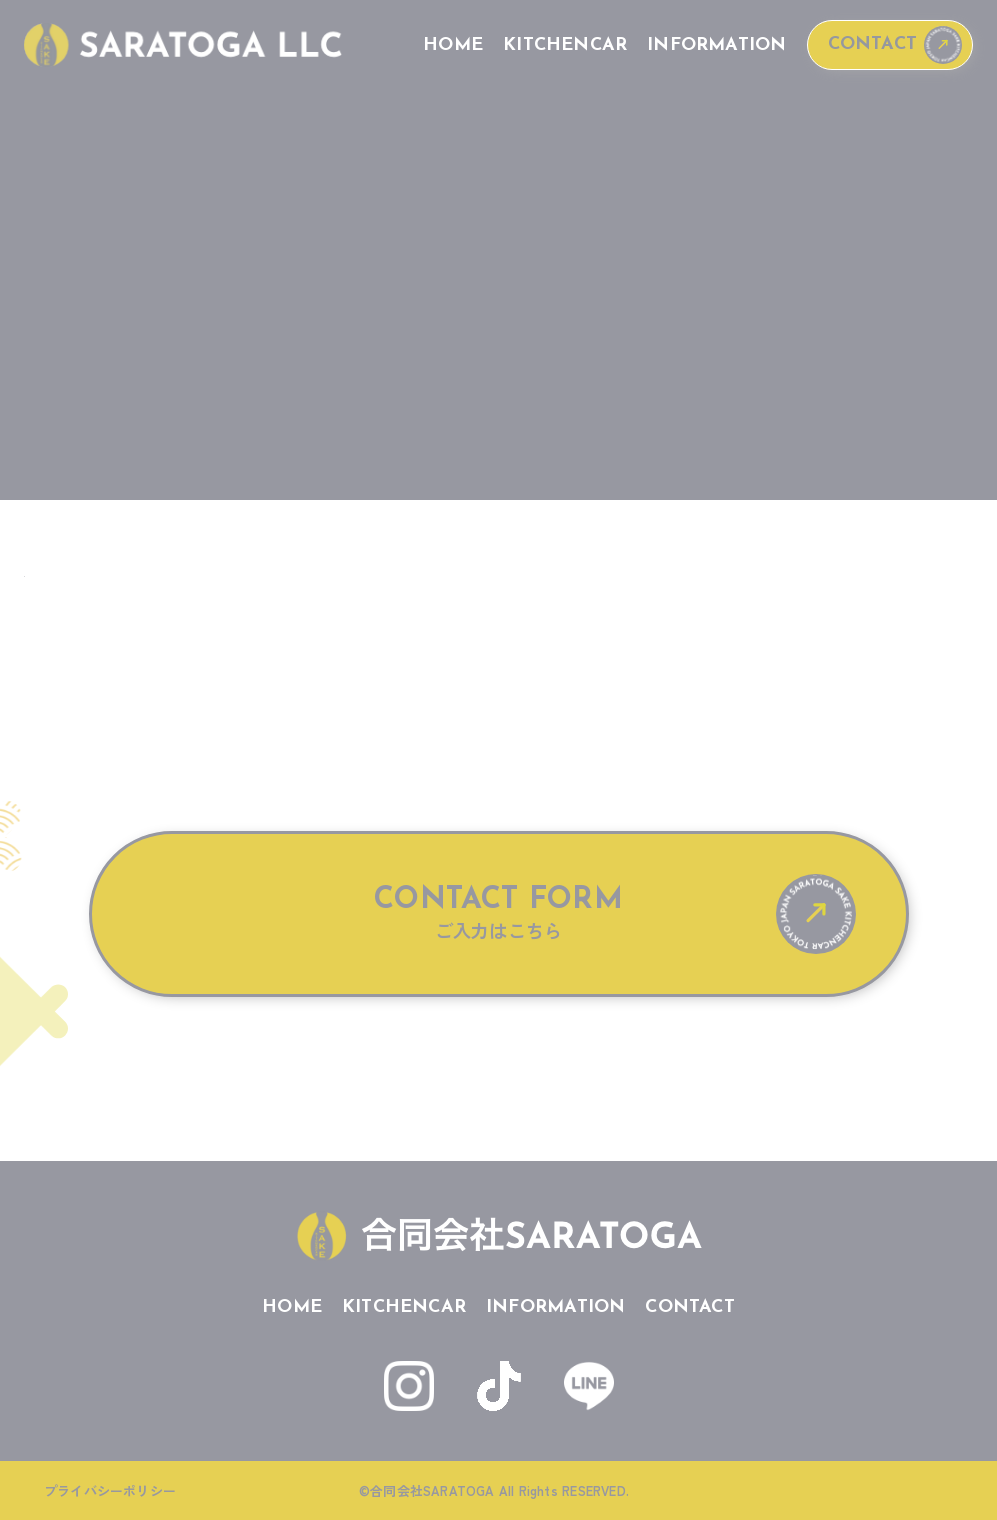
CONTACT (872, 44)
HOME (453, 45)
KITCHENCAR (565, 45)
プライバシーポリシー (110, 1490)
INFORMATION (716, 45)
